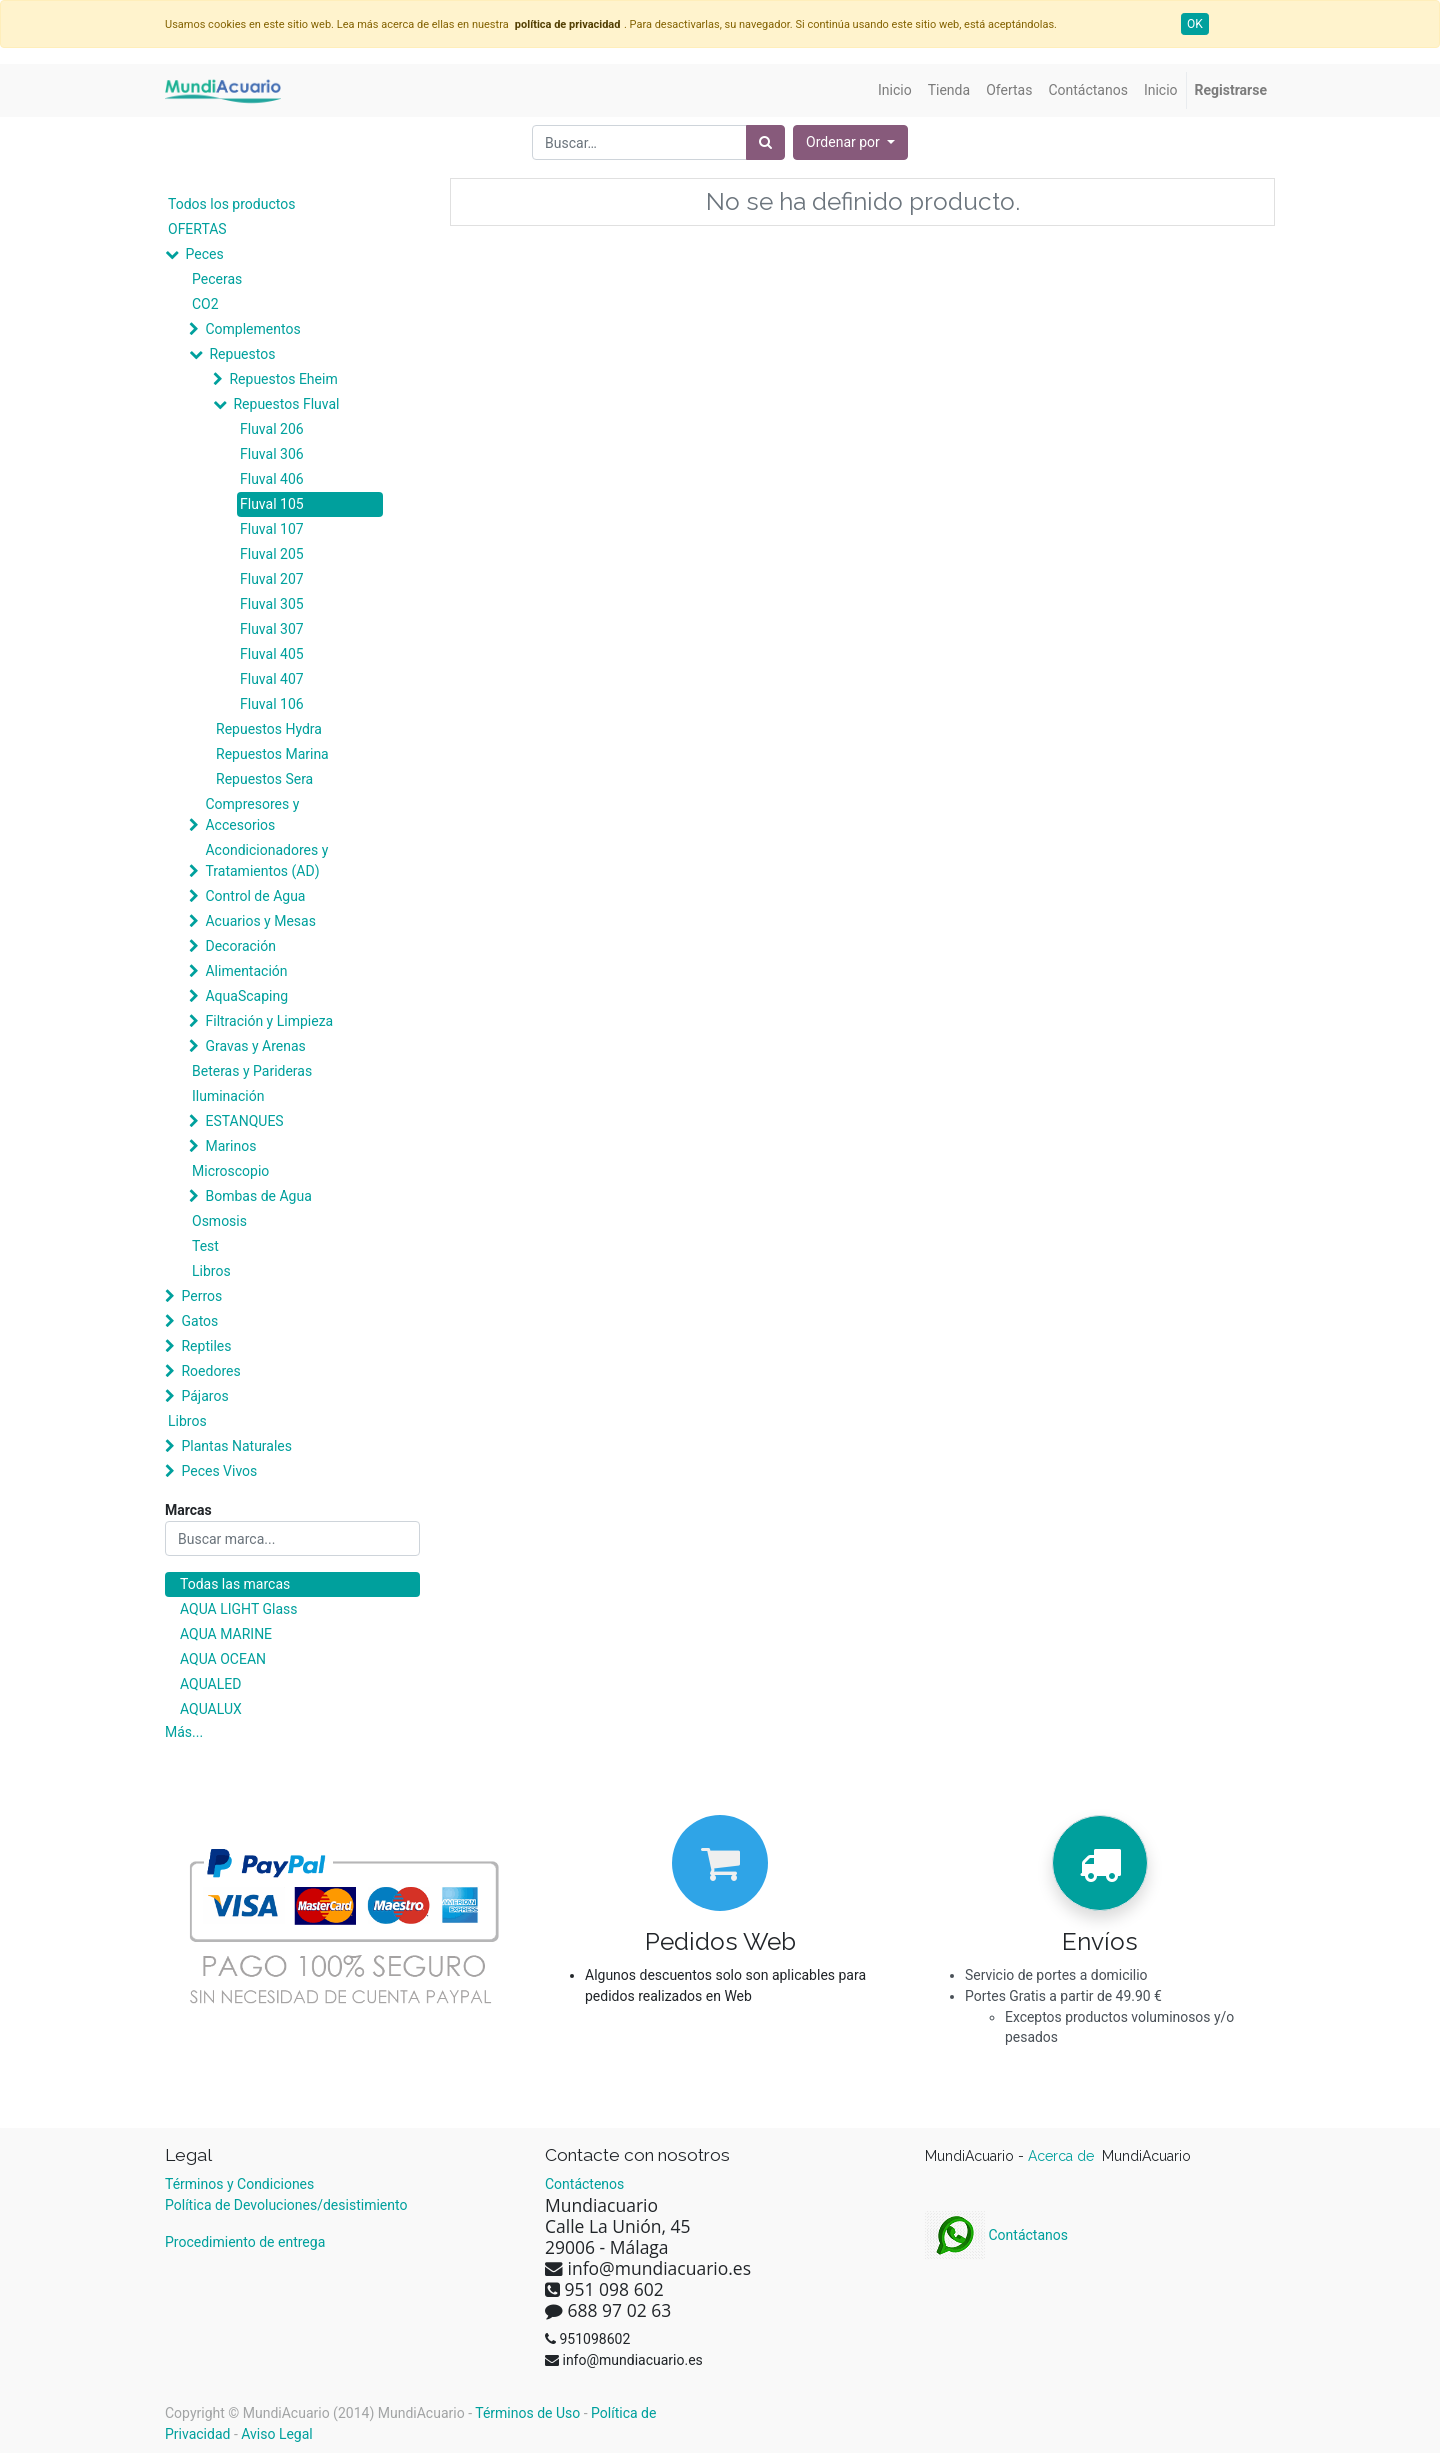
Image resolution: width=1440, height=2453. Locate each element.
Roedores (210, 1371)
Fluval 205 (272, 554)
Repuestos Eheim (283, 379)
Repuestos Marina (272, 754)
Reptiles (206, 1346)
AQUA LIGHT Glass (238, 1609)
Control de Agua (255, 896)
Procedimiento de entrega (245, 2242)
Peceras (217, 279)
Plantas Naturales (236, 1446)
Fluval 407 (272, 679)
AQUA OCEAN (223, 1659)
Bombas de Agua (258, 1196)
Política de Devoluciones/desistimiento (286, 2205)
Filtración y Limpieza (269, 1021)
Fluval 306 (272, 454)
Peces (204, 254)
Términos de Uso (527, 2413)
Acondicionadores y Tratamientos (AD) (266, 860)
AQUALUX (211, 1709)
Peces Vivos (219, 1471)
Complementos (252, 329)
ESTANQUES (244, 1121)
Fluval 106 (272, 704)
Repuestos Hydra (269, 729)
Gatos (199, 1321)
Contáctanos (996, 2235)
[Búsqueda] (765, 142)
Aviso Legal (277, 2434)
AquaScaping (246, 996)
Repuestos (242, 354)
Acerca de (1063, 2156)
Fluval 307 (272, 629)
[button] (850, 142)
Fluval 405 (272, 654)
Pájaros (204, 1396)
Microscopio (230, 1171)
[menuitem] (895, 90)
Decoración (240, 946)
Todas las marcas (235, 1584)
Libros (211, 1271)
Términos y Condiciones (239, 2184)
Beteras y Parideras (252, 1071)
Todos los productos (231, 204)
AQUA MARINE (226, 1634)
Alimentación (246, 971)
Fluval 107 (272, 529)
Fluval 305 (272, 604)
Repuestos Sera (264, 779)
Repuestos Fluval (286, 404)
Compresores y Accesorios (252, 814)
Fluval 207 (272, 579)
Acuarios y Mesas (260, 921)
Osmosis (219, 1221)
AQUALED (210, 1684)
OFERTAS (197, 229)
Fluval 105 (272, 504)
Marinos (230, 1146)
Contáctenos (584, 2184)
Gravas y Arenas (255, 1046)
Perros (201, 1296)
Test (205, 1246)
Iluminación (228, 1096)
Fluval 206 (272, 429)
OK (1195, 24)
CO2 (205, 304)
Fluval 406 (272, 479)
